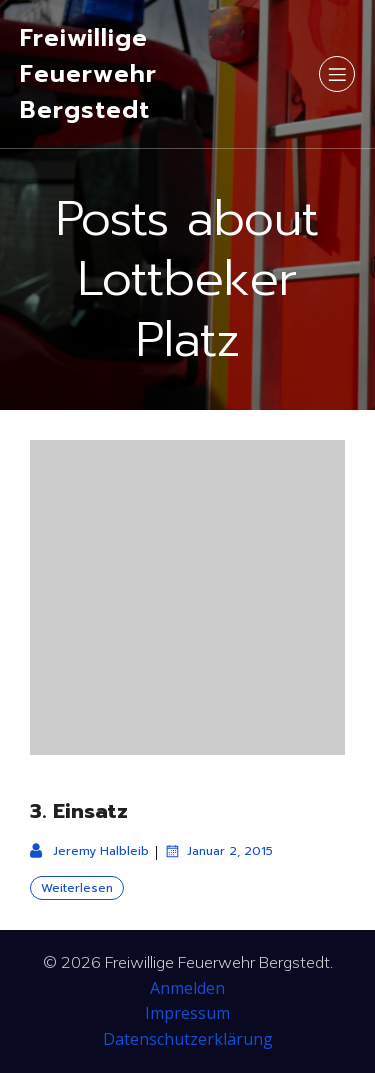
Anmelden (187, 988)
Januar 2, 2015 (218, 851)
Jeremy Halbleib (89, 851)
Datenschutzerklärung (188, 1039)
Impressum (187, 1013)
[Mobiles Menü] (337, 74)
